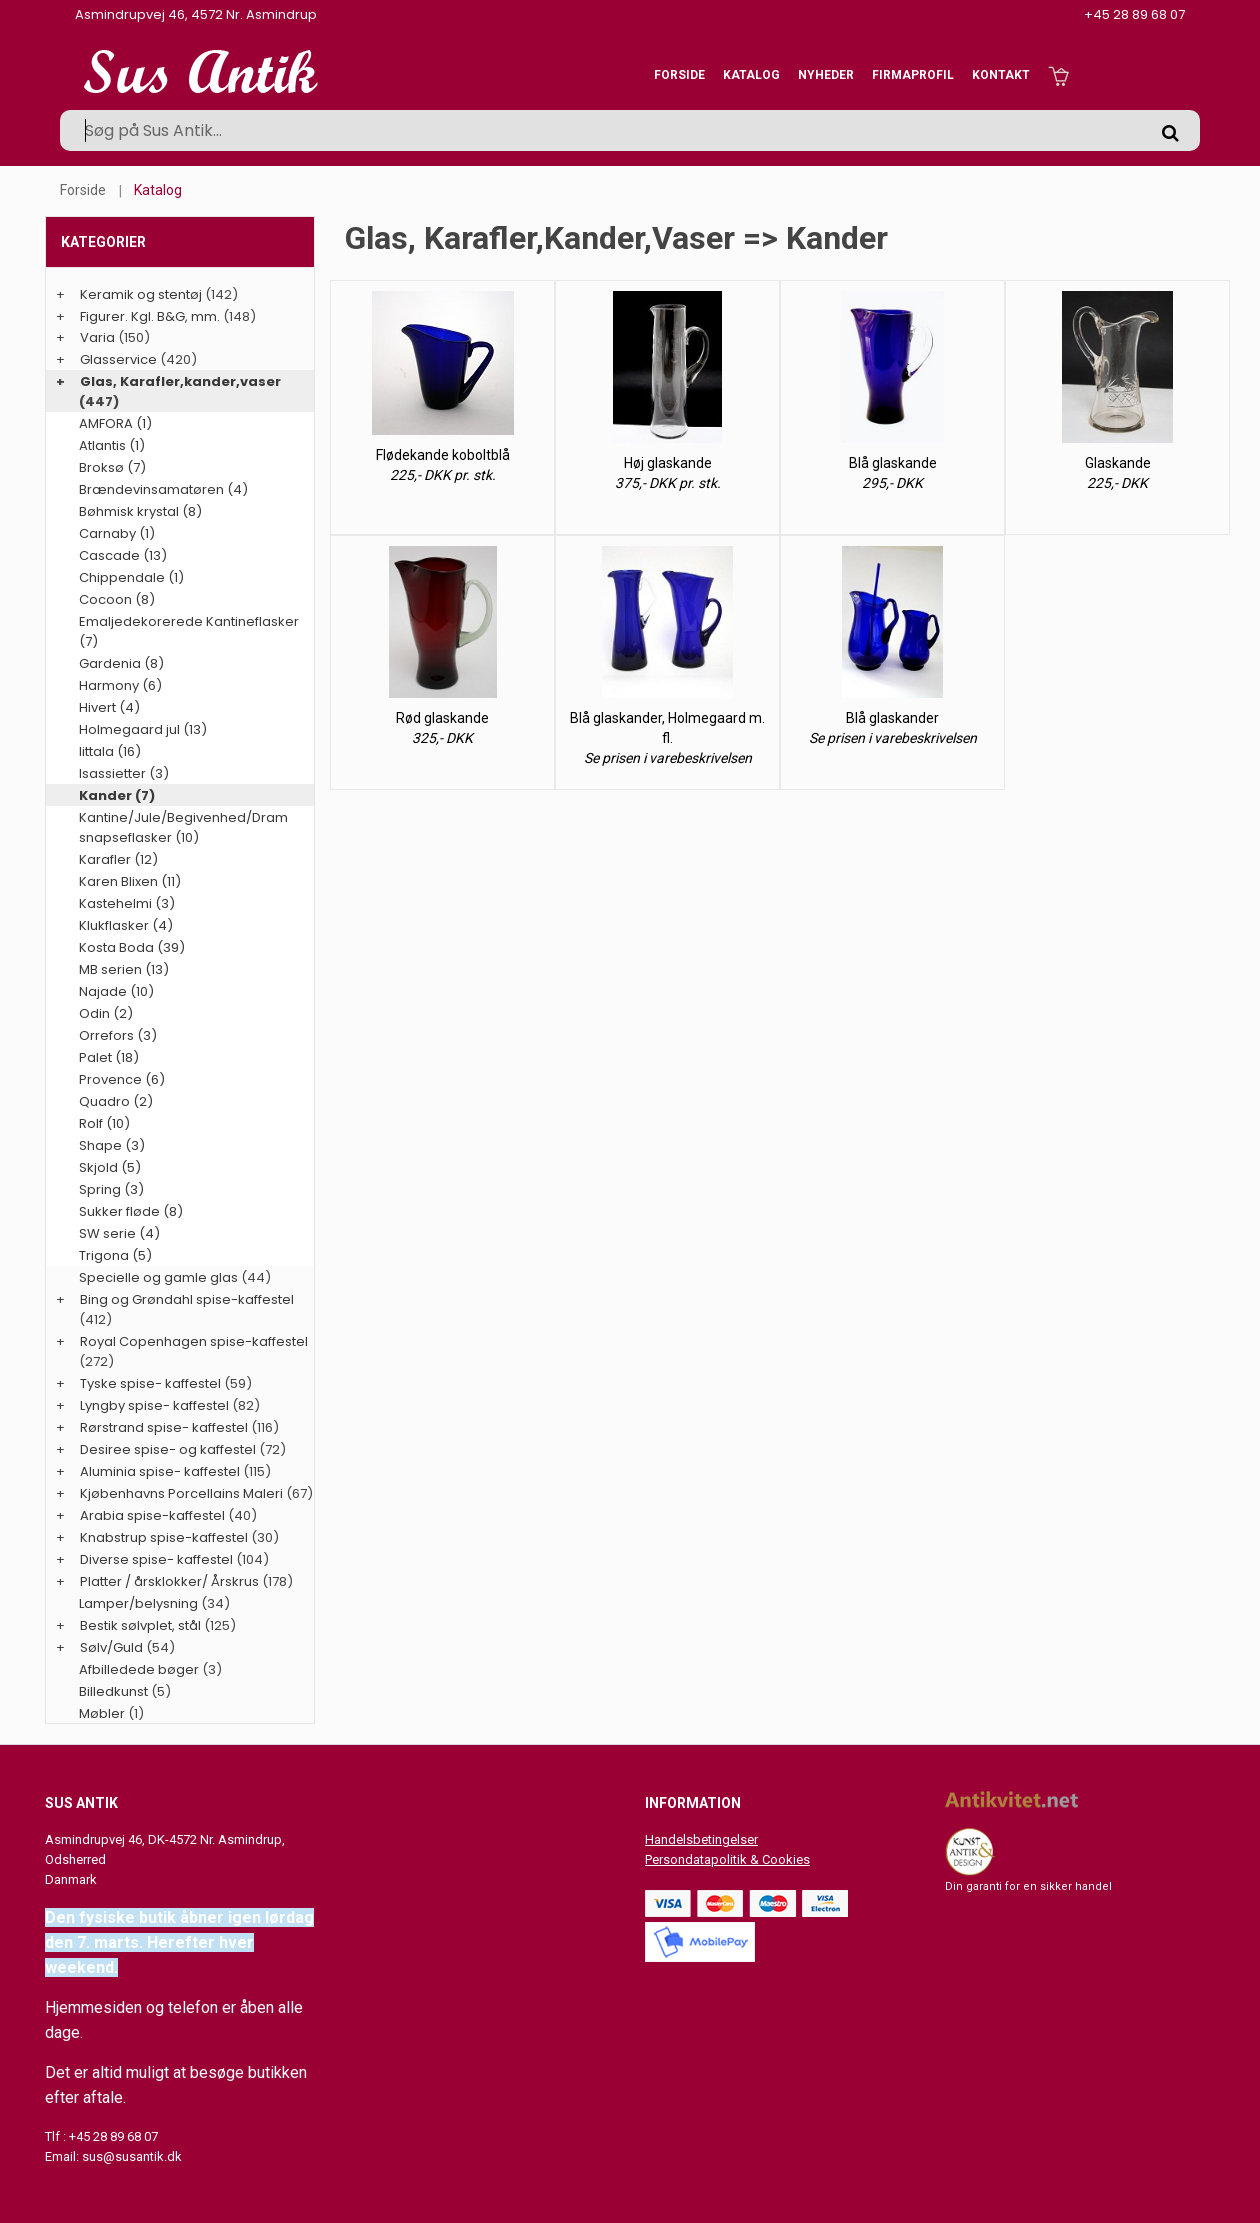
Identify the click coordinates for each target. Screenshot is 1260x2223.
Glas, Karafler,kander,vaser (180, 381)
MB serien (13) (124, 969)
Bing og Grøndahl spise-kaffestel (187, 1299)
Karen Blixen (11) (130, 881)
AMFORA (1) (115, 423)
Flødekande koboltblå (443, 455)
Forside (679, 75)
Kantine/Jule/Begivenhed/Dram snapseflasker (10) (183, 827)
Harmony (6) (120, 685)
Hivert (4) (109, 707)
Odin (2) (106, 1013)
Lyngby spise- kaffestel (154, 1405)
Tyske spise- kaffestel (150, 1383)
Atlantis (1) (112, 445)
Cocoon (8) (117, 599)
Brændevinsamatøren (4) (163, 489)
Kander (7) (117, 795)
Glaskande (1118, 463)
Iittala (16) (110, 751)
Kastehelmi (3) (127, 903)
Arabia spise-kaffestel (152, 1515)
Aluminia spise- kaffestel (160, 1471)
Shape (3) (112, 1145)
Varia (97, 337)
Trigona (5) (115, 1255)
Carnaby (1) (117, 533)
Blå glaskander (892, 718)
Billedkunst (113, 1691)
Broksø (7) (112, 467)
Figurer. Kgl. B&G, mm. (150, 316)
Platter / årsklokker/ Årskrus (169, 1581)
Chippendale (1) (131, 577)
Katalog (751, 75)
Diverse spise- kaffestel (156, 1559)
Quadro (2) (116, 1101)
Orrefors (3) (118, 1035)
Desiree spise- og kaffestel (168, 1449)
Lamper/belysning (140, 1603)
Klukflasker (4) (126, 925)
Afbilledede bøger (139, 1669)
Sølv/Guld (111, 1647)
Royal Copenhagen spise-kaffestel (194, 1341)
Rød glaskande (442, 718)
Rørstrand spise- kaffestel (164, 1427)
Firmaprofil (913, 75)
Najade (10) (116, 991)
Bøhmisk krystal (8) (140, 511)
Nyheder (826, 75)
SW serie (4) (119, 1233)
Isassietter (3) (124, 773)
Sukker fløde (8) (131, 1211)
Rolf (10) (104, 1123)
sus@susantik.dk (132, 2156)
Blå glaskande (893, 463)
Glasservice (118, 359)
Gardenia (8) (121, 663)
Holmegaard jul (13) (143, 729)
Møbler (102, 1713)
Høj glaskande (668, 463)
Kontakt (1001, 75)
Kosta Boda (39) (132, 947)
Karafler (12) (118, 859)
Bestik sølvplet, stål (140, 1625)
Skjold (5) (110, 1167)
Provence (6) (122, 1079)
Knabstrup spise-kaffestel (164, 1537)
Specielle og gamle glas (158, 1277)
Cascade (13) (123, 555)
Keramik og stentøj (141, 294)
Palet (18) (109, 1057)
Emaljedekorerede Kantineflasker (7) (189, 631)
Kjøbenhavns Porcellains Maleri (181, 1493)
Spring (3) (111, 1189)
